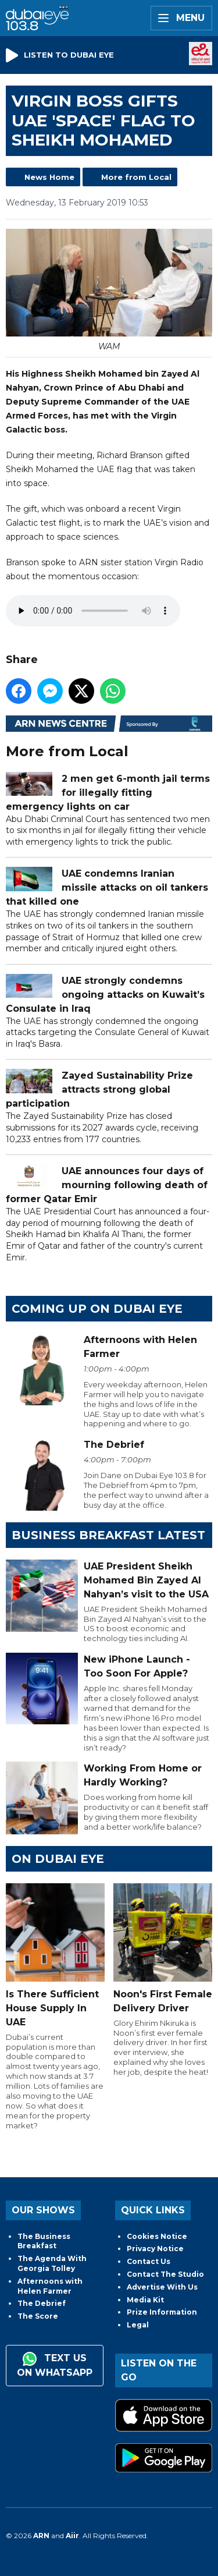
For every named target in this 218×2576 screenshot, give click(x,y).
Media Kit (145, 2299)
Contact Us (148, 2261)
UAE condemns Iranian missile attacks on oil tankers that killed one (107, 887)
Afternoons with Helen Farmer (50, 2286)
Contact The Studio (165, 2274)
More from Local (136, 177)
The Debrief (41, 2303)
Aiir (72, 2535)
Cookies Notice (157, 2236)
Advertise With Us (162, 2287)
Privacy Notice (155, 2248)
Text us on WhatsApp (54, 2365)
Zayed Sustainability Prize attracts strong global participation (99, 1089)
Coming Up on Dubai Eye (97, 1309)
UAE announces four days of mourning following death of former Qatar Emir (107, 1184)
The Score (37, 2316)
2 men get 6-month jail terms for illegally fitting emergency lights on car (108, 792)
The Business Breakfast (43, 2241)
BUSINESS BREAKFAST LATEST (108, 1535)
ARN (41, 2535)
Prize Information (162, 2312)
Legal (138, 2324)
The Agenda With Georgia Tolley (52, 2263)
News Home (49, 177)
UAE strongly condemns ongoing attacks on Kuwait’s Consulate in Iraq (105, 994)
